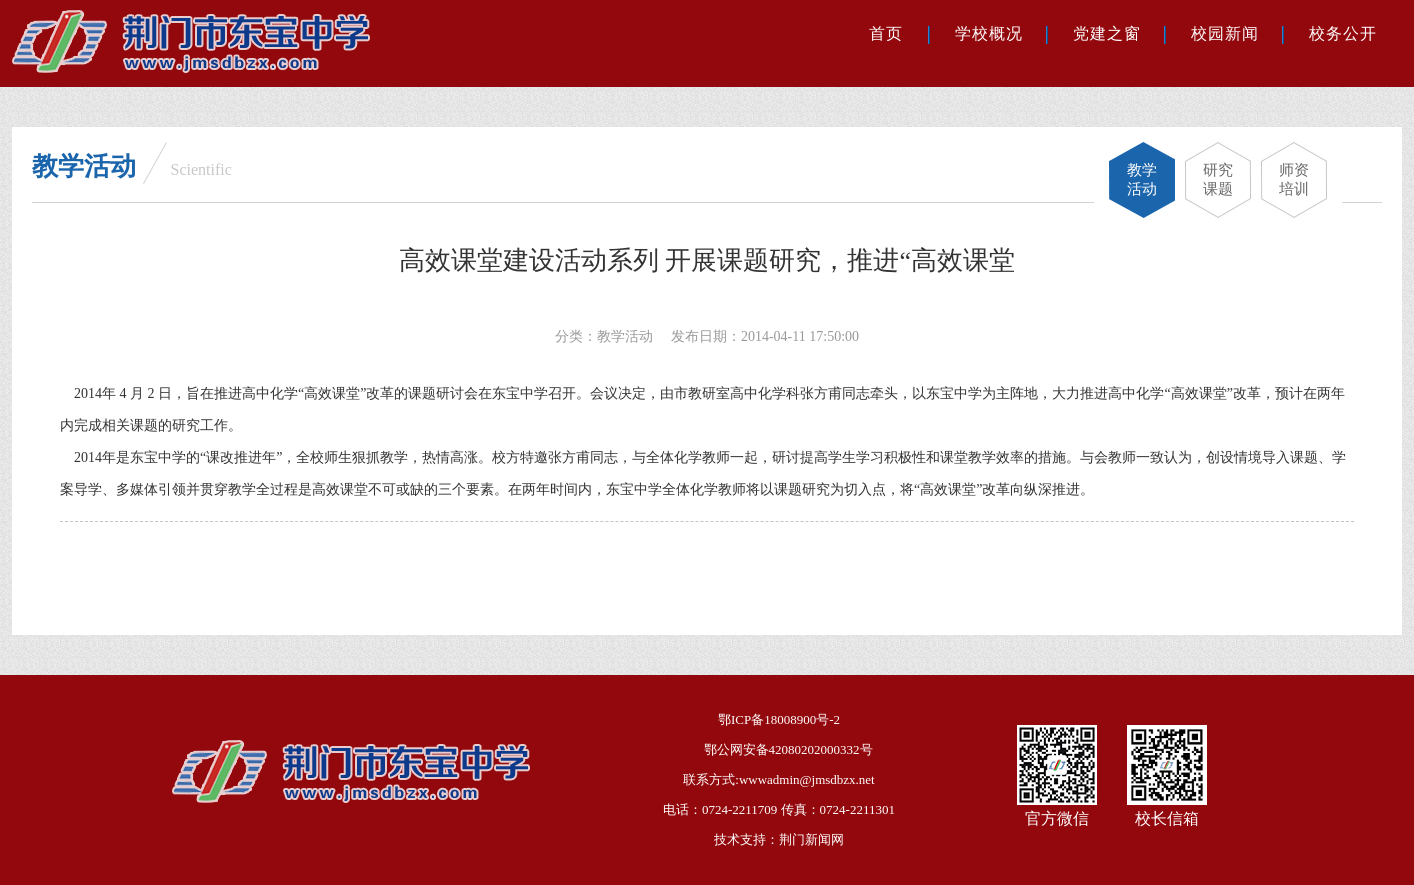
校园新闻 (1225, 33)
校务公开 (1343, 33)
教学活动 (1142, 179)
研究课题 (1218, 179)
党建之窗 (1107, 33)
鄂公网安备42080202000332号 (788, 749)
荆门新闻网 (811, 839)
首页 (886, 33)
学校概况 (989, 33)
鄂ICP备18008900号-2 (779, 719)
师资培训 (1294, 179)
